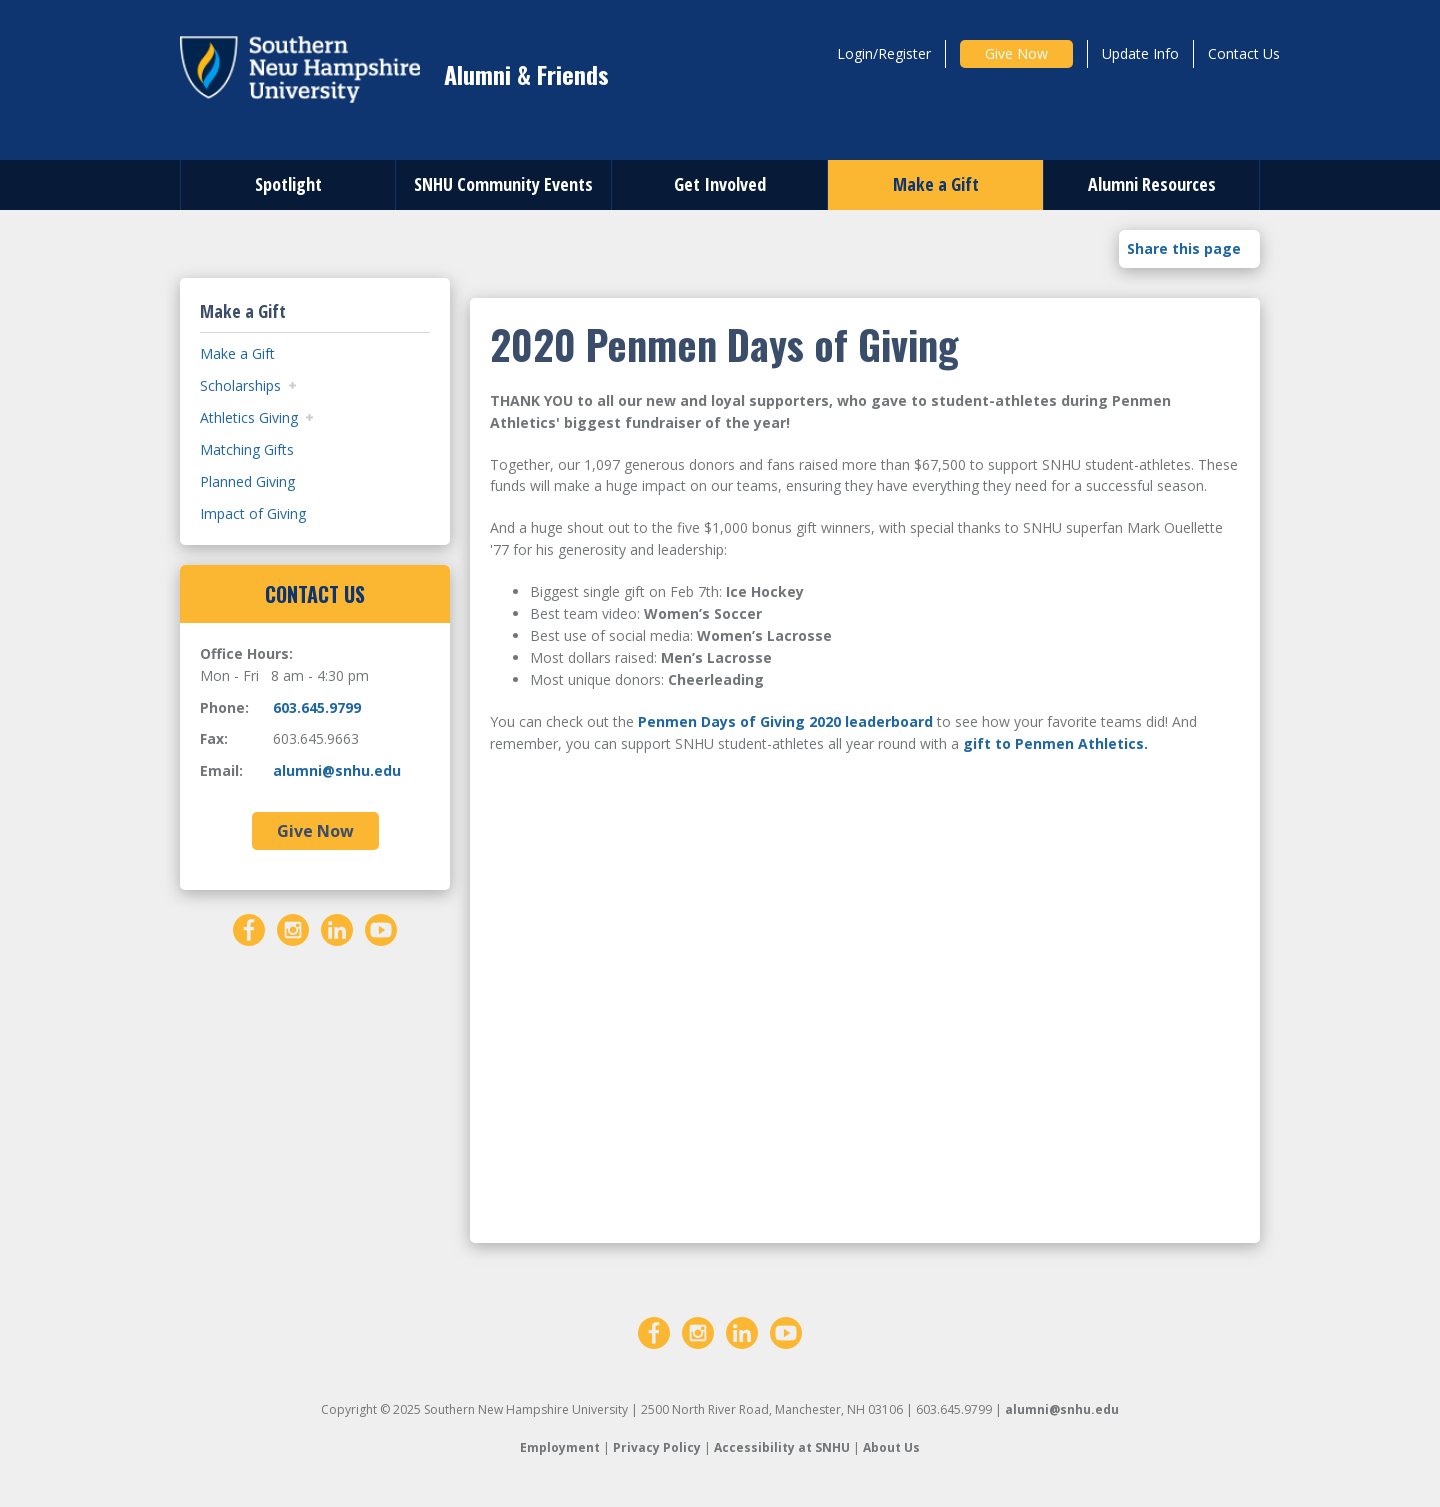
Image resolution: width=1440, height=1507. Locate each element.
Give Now (1016, 53)
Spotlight (288, 184)
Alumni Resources (1152, 184)
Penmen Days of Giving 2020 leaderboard (785, 721)
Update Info (1140, 53)
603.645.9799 (317, 707)
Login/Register (884, 53)
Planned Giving (247, 481)
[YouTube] (381, 927)
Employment (560, 1447)
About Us (891, 1447)
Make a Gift (936, 184)
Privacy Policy (657, 1447)
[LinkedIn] (337, 927)
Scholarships (240, 385)
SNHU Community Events (503, 184)
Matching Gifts (247, 449)
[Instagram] (293, 927)
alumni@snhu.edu (337, 770)
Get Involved (720, 184)
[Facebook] (249, 927)
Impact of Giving (253, 513)
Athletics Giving (249, 417)
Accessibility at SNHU (782, 1447)
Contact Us (1244, 53)
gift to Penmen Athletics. (1055, 743)
